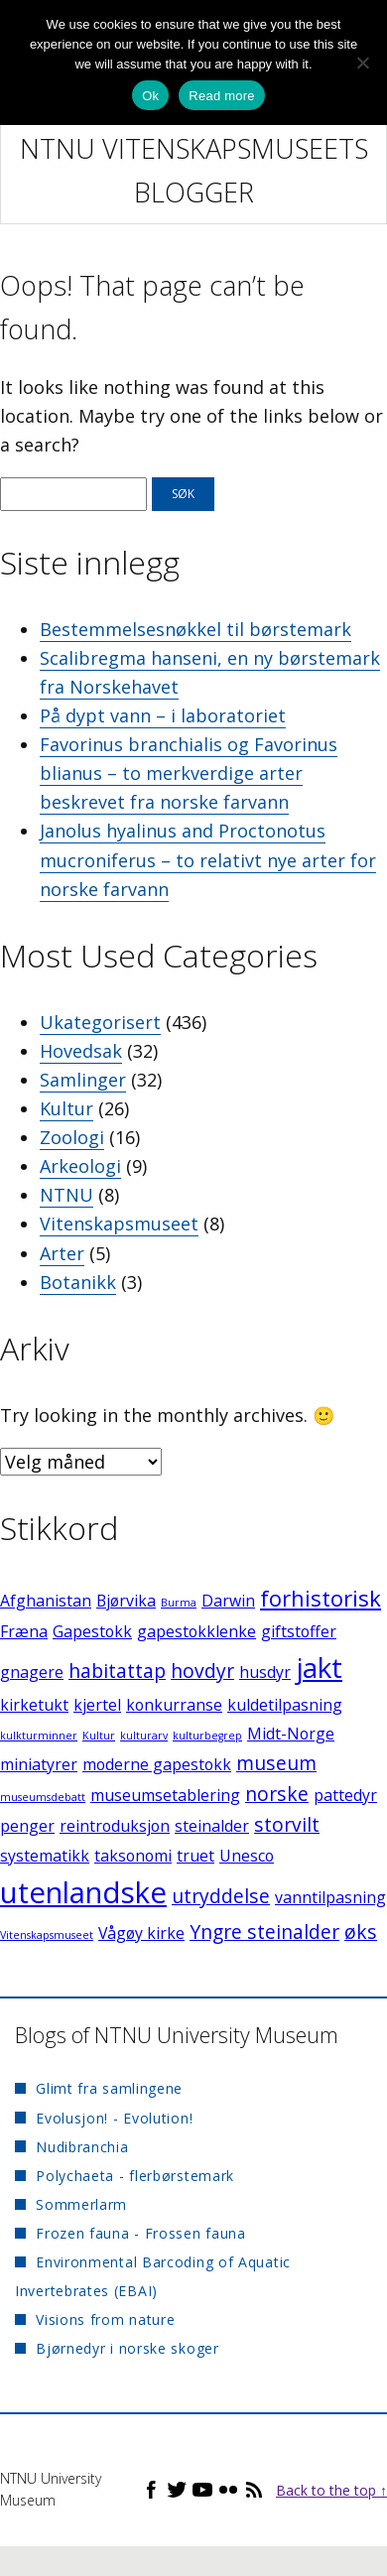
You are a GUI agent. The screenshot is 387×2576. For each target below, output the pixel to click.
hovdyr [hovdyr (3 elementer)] (202, 1670)
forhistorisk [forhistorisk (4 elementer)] (320, 1597)
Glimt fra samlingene (109, 2088)
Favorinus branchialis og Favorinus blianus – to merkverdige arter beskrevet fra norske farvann (188, 773)
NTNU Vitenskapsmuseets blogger (194, 170)
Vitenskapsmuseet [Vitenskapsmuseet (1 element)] (46, 1935)
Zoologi (72, 1137)
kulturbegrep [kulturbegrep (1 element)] (207, 1735)
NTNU (66, 1195)
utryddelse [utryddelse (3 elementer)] (221, 1895)
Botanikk (78, 1282)
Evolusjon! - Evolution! (114, 2118)
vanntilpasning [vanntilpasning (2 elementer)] (330, 1897)
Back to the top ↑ (331, 2490)
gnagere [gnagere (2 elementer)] (32, 1672)
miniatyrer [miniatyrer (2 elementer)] (38, 1764)
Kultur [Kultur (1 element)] (98, 1735)
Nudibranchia (82, 2146)
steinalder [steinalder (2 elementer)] (212, 1826)
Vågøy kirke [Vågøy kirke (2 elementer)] (141, 1933)
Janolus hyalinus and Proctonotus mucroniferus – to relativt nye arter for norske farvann (208, 859)
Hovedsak (81, 1051)
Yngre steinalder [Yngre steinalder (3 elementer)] (264, 1931)
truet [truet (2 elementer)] (195, 1856)
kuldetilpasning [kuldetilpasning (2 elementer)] (284, 1705)
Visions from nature (105, 2319)
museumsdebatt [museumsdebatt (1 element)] (42, 1797)
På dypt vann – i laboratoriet (163, 715)
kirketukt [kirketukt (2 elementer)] (34, 1705)
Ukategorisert (100, 1022)
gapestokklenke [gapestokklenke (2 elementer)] (196, 1631)
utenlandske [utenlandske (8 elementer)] (83, 1892)
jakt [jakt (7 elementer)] (319, 1667)
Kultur (66, 1108)
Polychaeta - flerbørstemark (135, 2175)
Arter (62, 1253)
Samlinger (83, 1080)
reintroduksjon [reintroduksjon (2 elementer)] (115, 1826)
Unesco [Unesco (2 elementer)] (246, 1856)
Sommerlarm (81, 2204)
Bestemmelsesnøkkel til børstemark (195, 629)
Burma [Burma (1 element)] (178, 1603)
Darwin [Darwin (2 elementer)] (228, 1600)
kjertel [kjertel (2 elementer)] (97, 1705)
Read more (222, 95)
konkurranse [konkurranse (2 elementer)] (174, 1705)
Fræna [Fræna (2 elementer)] (24, 1631)
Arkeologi (80, 1166)
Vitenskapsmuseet (119, 1223)
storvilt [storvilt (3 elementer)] (287, 1824)
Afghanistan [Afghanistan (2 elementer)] (45, 1600)
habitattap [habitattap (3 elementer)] (117, 1670)
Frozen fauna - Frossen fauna (141, 2233)
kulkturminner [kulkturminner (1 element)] (38, 1735)
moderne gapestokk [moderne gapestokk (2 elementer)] (156, 1764)
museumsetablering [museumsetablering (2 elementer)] (165, 1795)
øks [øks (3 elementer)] (360, 1931)
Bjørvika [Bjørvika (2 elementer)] (126, 1600)
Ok (150, 95)
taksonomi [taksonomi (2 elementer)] (133, 1856)
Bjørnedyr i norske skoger (127, 2348)
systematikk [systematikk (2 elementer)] (44, 1856)
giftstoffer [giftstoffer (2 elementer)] (298, 1631)
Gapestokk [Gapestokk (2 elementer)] (92, 1631)
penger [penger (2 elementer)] (27, 1826)
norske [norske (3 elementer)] (277, 1793)
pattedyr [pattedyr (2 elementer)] (345, 1795)
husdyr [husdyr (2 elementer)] (265, 1672)
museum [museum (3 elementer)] (276, 1762)
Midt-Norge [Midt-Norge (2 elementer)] (290, 1733)
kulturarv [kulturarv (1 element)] (144, 1735)
